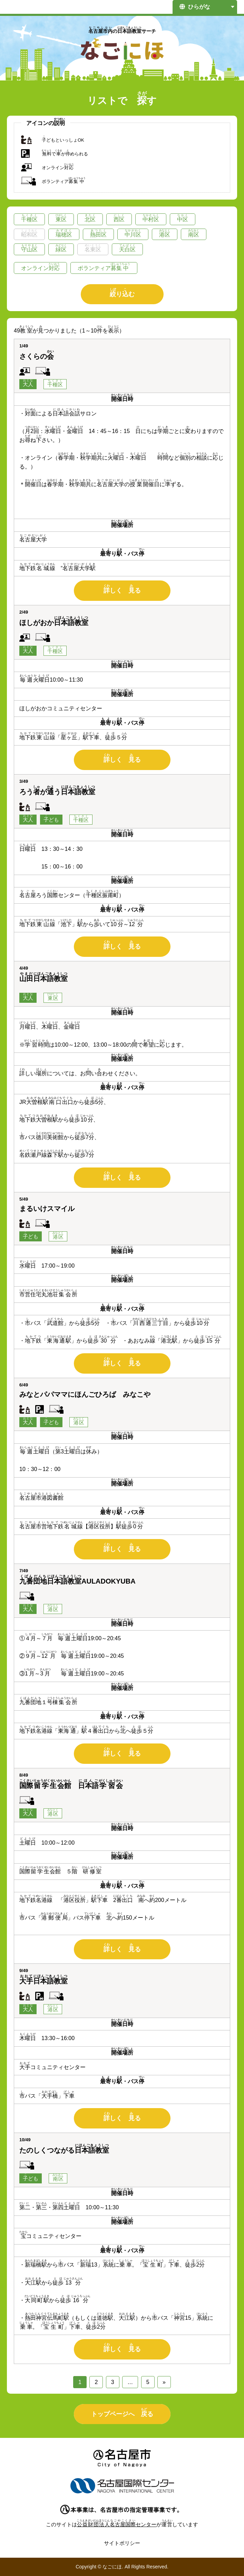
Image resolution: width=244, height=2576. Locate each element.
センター (117, 2524)
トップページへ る (122, 2412)
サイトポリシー (122, 2543)
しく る (122, 589)
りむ (122, 293)
